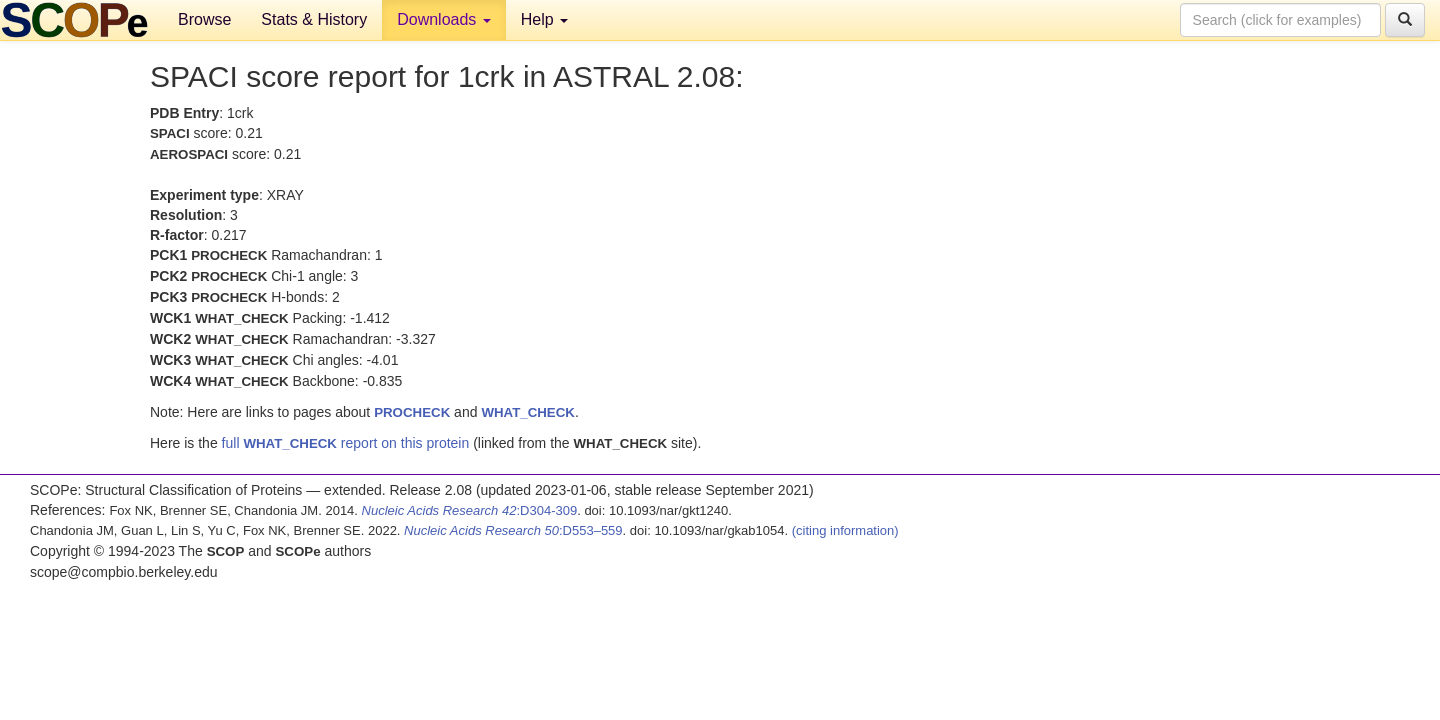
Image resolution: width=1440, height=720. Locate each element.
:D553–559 (513, 530)
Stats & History (314, 19)
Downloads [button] (444, 19)
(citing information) (845, 530)
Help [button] (544, 19)
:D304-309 (470, 510)
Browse (204, 19)
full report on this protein (346, 443)
